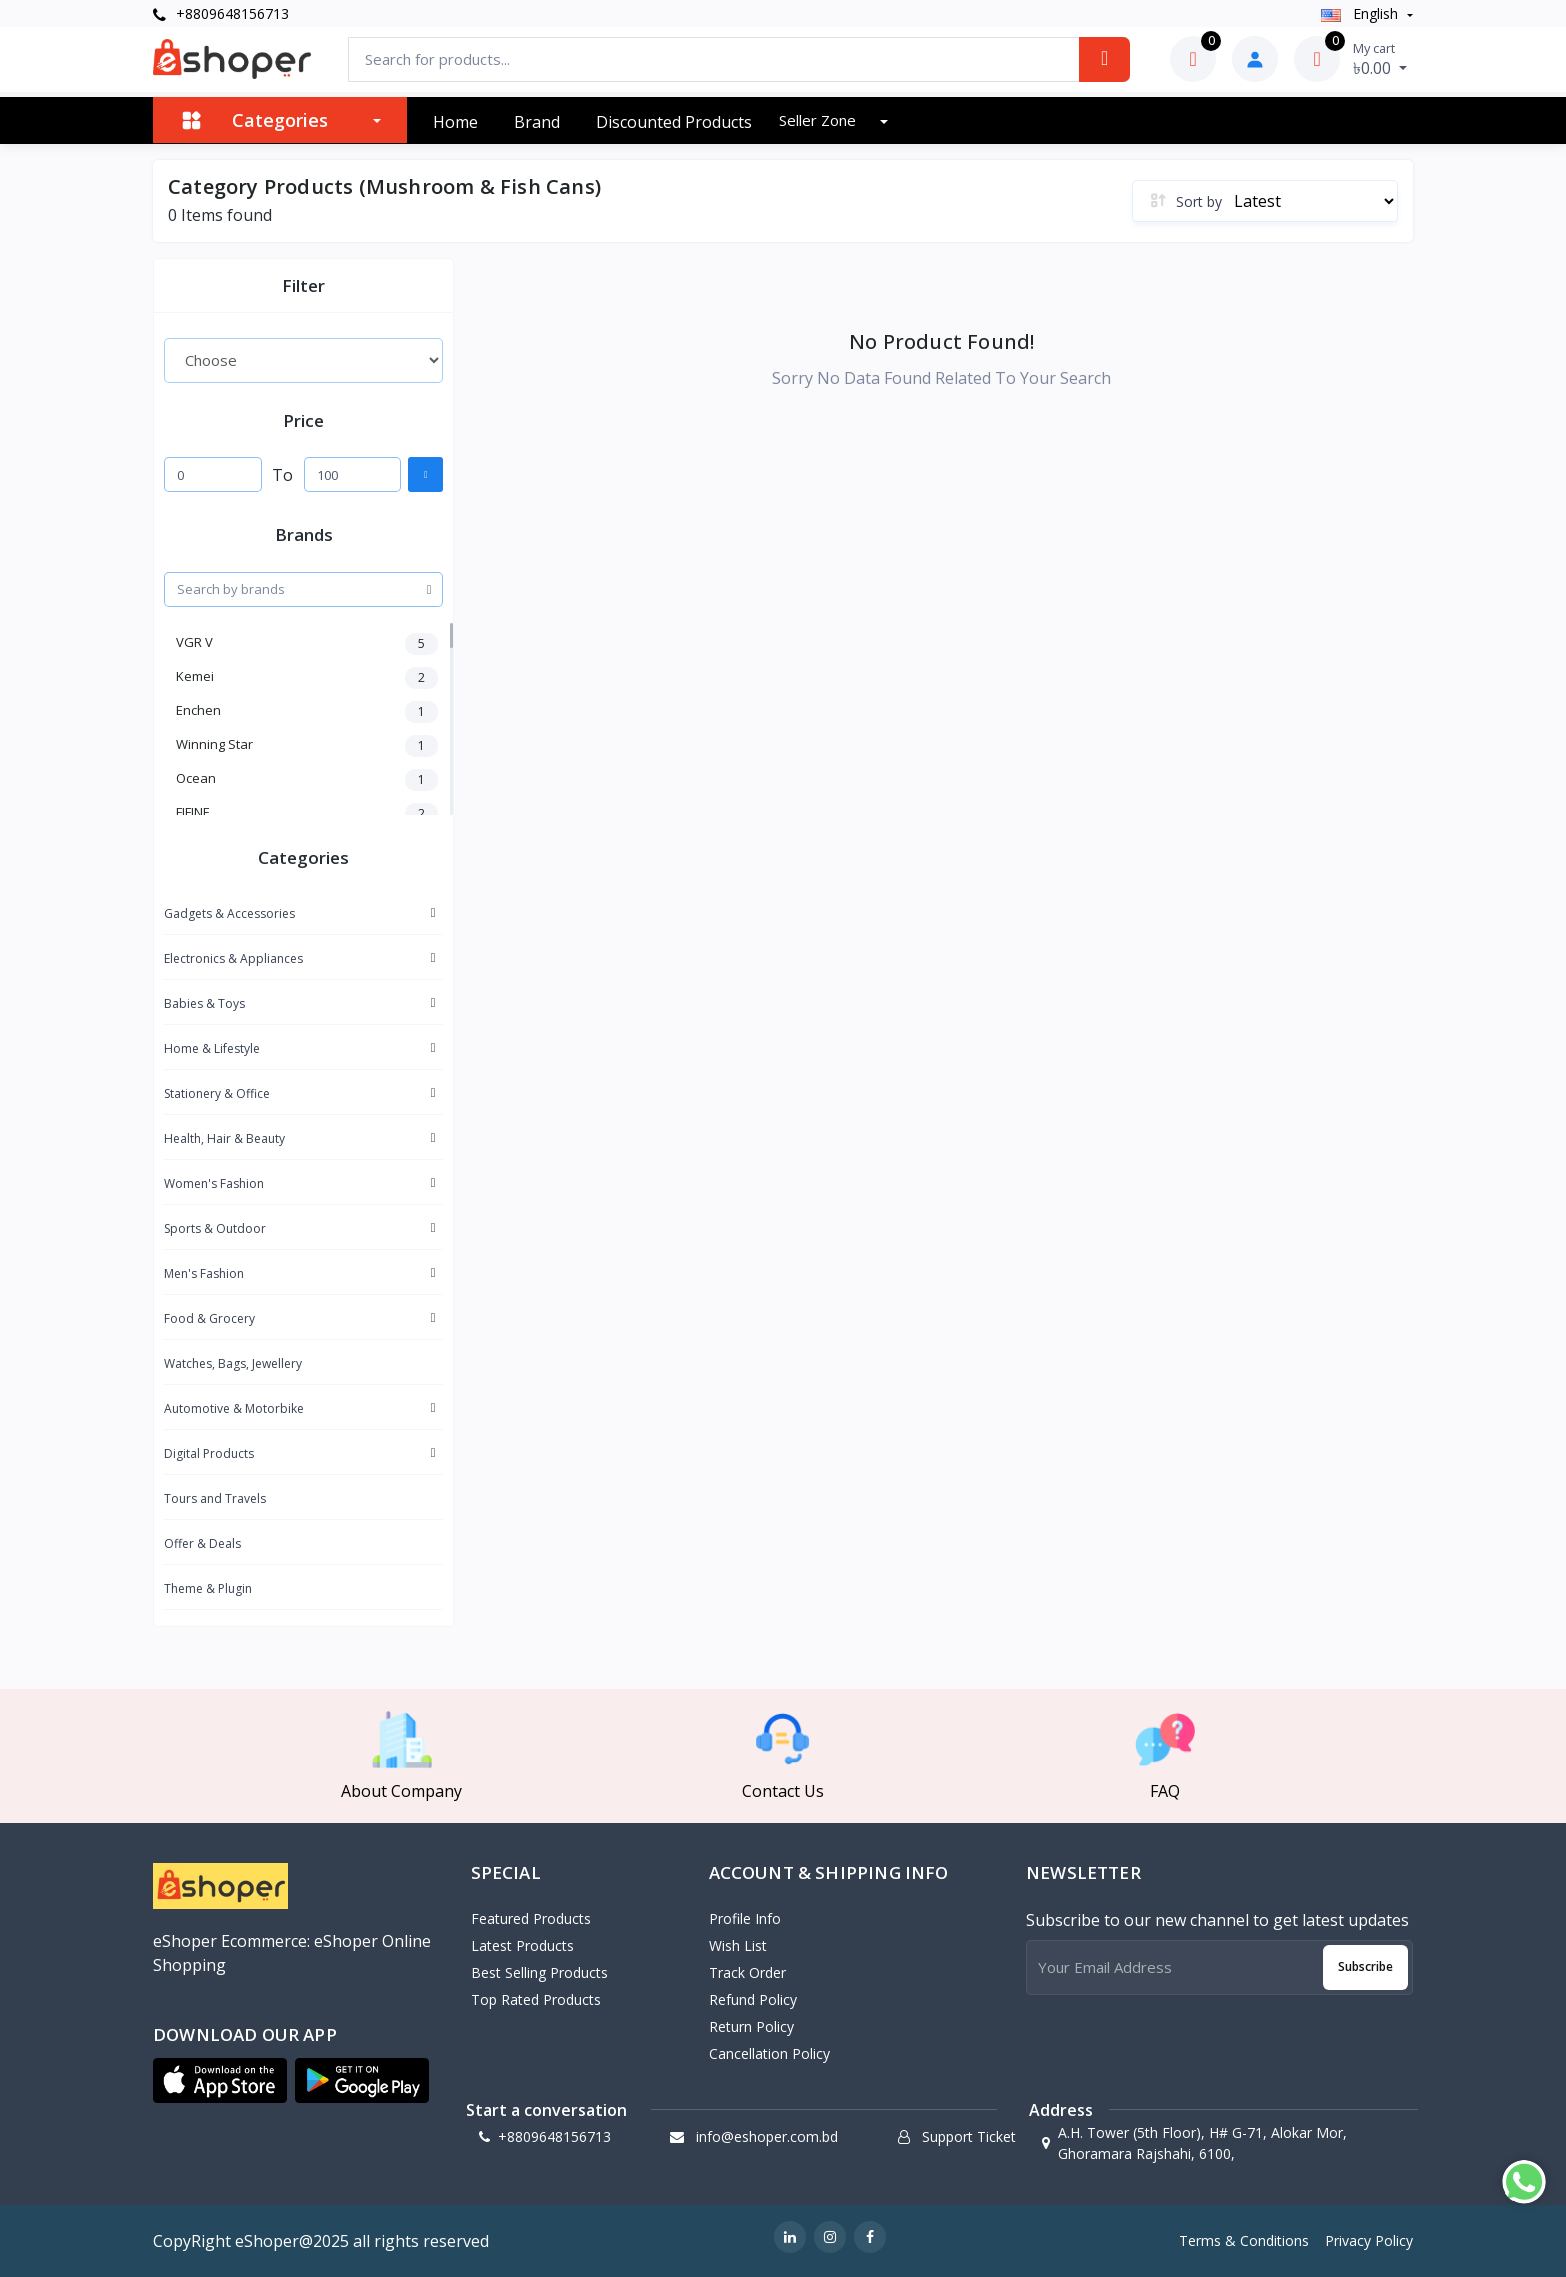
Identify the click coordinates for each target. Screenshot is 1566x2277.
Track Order (747, 1972)
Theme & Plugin (208, 1588)
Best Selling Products (539, 1972)
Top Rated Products (536, 1999)
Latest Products (522, 1945)
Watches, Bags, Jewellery (233, 1363)
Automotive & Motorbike (234, 1408)
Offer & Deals (202, 1543)
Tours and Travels (215, 1498)
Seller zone (819, 120)
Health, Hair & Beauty (224, 1138)
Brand (537, 122)
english (1361, 13)
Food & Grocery (209, 1318)
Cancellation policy (769, 2053)
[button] (220, 2081)
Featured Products (531, 1918)
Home (455, 122)
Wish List (738, 1945)
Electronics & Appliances (233, 958)
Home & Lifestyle (212, 1048)
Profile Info (745, 1918)
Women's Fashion (214, 1183)
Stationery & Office (217, 1093)
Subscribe (1365, 1966)
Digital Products (209, 1453)
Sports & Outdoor (215, 1228)
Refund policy (753, 1999)
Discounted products (674, 122)
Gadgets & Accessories (229, 913)
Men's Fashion (204, 1273)
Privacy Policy (1369, 2240)
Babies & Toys (204, 1003)
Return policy (751, 2026)
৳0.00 (1380, 59)
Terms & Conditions (1244, 2240)
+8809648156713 (221, 13)
